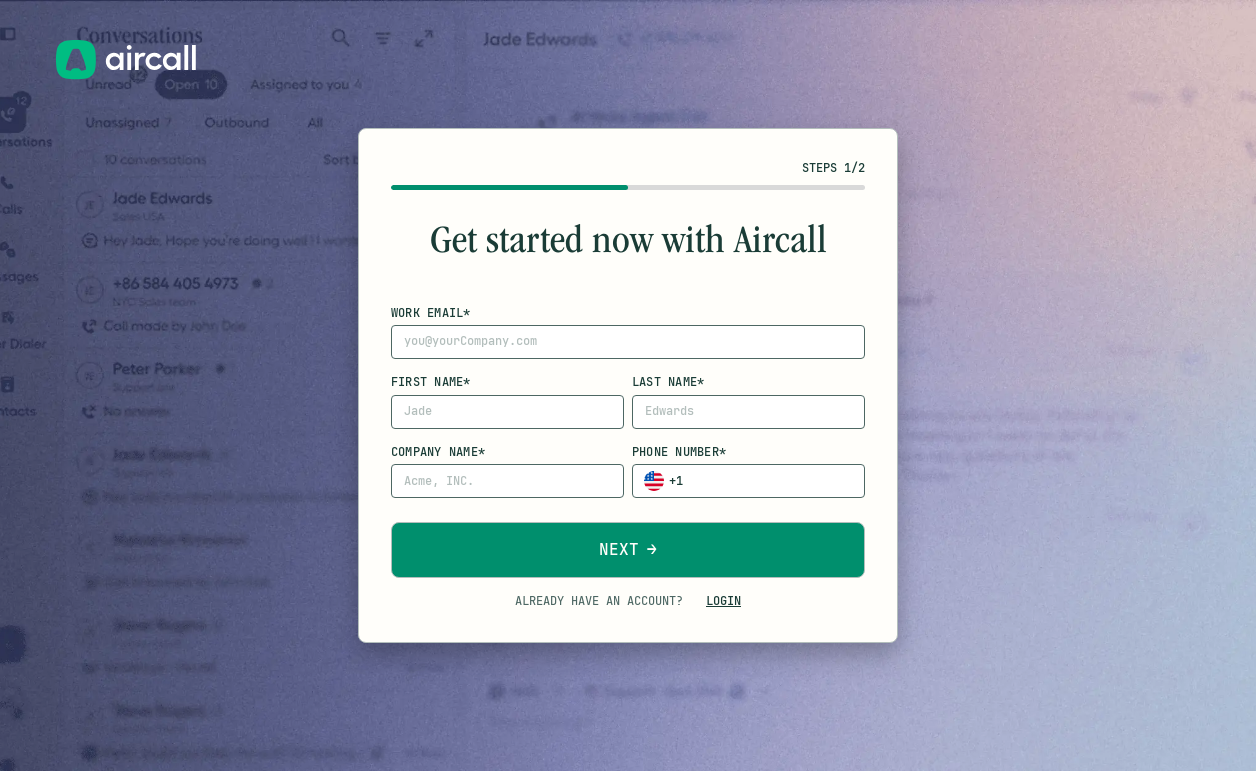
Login (723, 601)
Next (619, 549)
